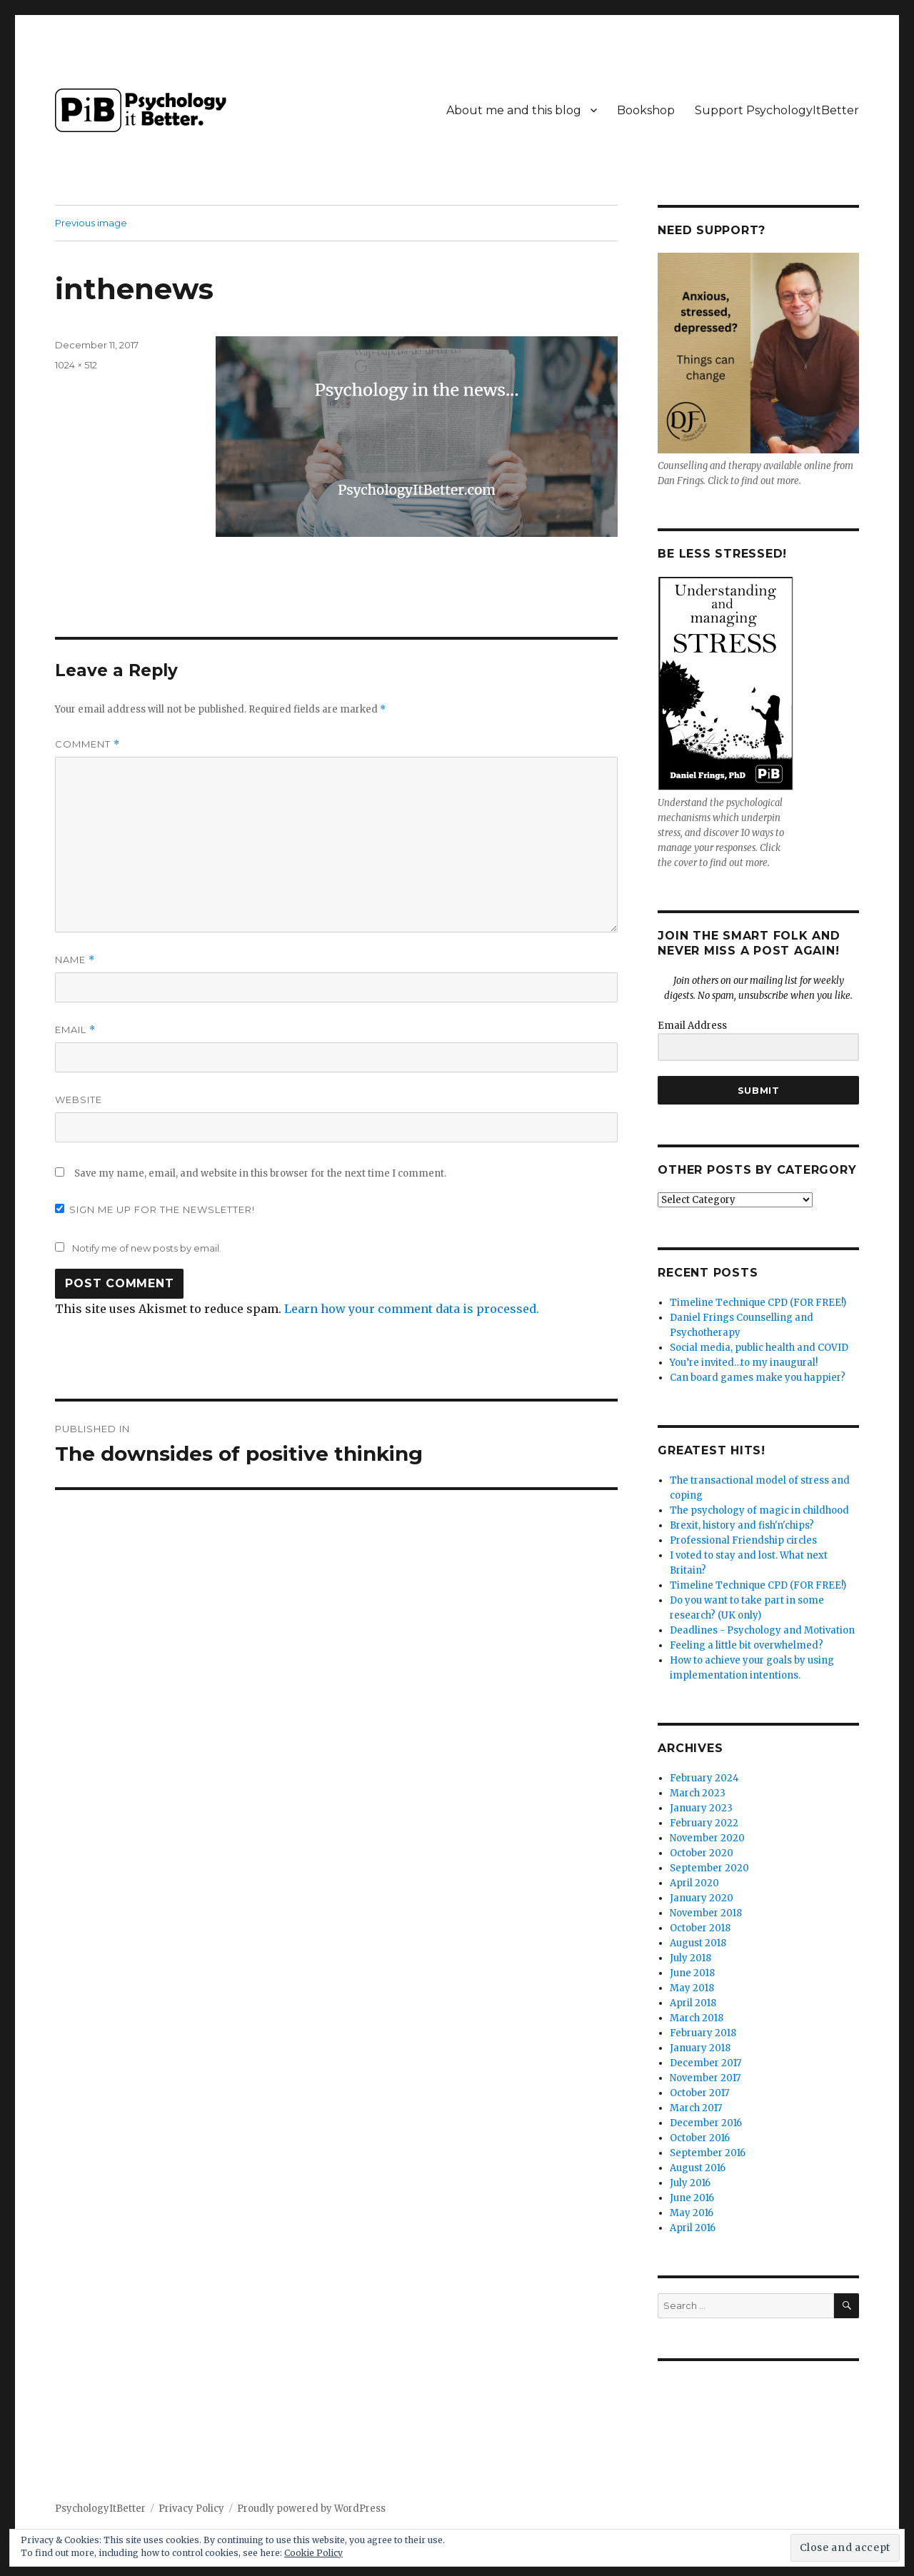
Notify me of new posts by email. (146, 1248)
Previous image (91, 222)
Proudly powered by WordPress (311, 2508)
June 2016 (692, 2198)
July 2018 (690, 1958)
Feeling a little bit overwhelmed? (746, 1645)
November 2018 (706, 1913)
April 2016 (692, 2228)
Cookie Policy (313, 2552)
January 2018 (700, 2048)
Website (78, 1099)
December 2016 (706, 2123)
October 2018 (700, 1928)
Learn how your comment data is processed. (411, 1309)
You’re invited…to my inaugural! (744, 1363)
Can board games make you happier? (757, 1378)
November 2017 (705, 2078)
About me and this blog (513, 110)
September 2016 (707, 2153)
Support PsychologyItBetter (777, 110)
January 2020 (701, 1898)
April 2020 (694, 1883)
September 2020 (709, 1868)
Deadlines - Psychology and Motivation (762, 1630)
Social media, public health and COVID (759, 1348)
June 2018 (692, 1973)
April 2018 (693, 2003)
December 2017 (705, 2063)
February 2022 (704, 1823)
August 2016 (697, 2168)
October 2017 (699, 2093)
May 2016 (691, 2213)
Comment (87, 744)
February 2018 (703, 2033)
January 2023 (701, 1808)
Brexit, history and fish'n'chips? (742, 1525)
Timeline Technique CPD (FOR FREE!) (758, 1303)
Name (75, 960)
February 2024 (704, 1778)
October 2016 (700, 2138)
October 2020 (701, 1853)
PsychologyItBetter (100, 2508)
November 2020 (707, 1838)
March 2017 (696, 2108)
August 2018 (698, 1943)
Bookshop (646, 110)
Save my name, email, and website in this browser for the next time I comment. (260, 1173)
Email (75, 1030)
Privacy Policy (191, 2508)
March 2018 (696, 2018)
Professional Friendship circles (743, 1540)
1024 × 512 (76, 365)
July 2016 (690, 2183)
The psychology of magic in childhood (759, 1510)
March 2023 (697, 1793)
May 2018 (692, 1988)
